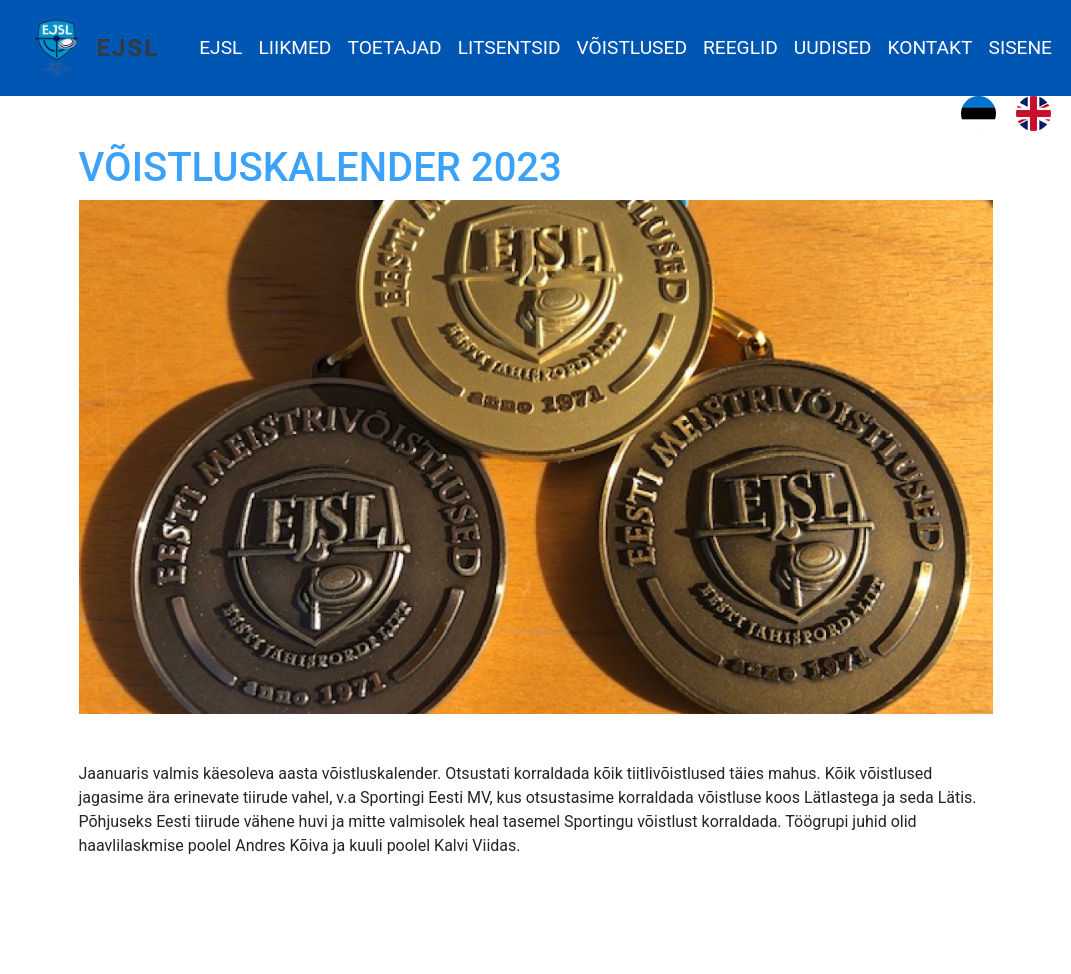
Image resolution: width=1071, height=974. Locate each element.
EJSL (128, 48)
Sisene (1021, 47)
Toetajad (394, 47)
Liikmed (294, 47)
